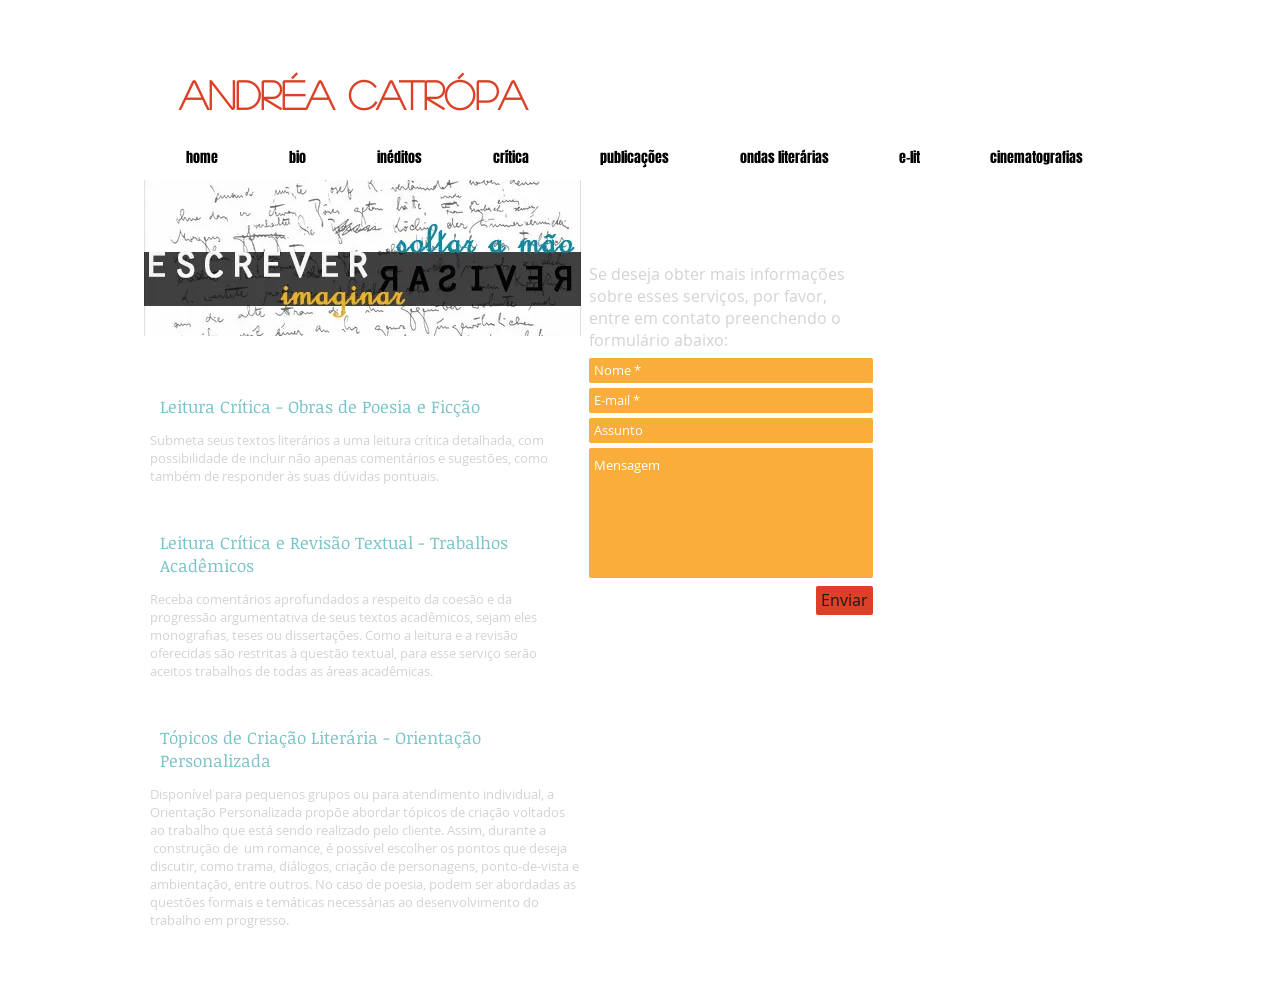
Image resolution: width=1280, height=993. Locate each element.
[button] (909, 157)
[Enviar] (844, 600)
